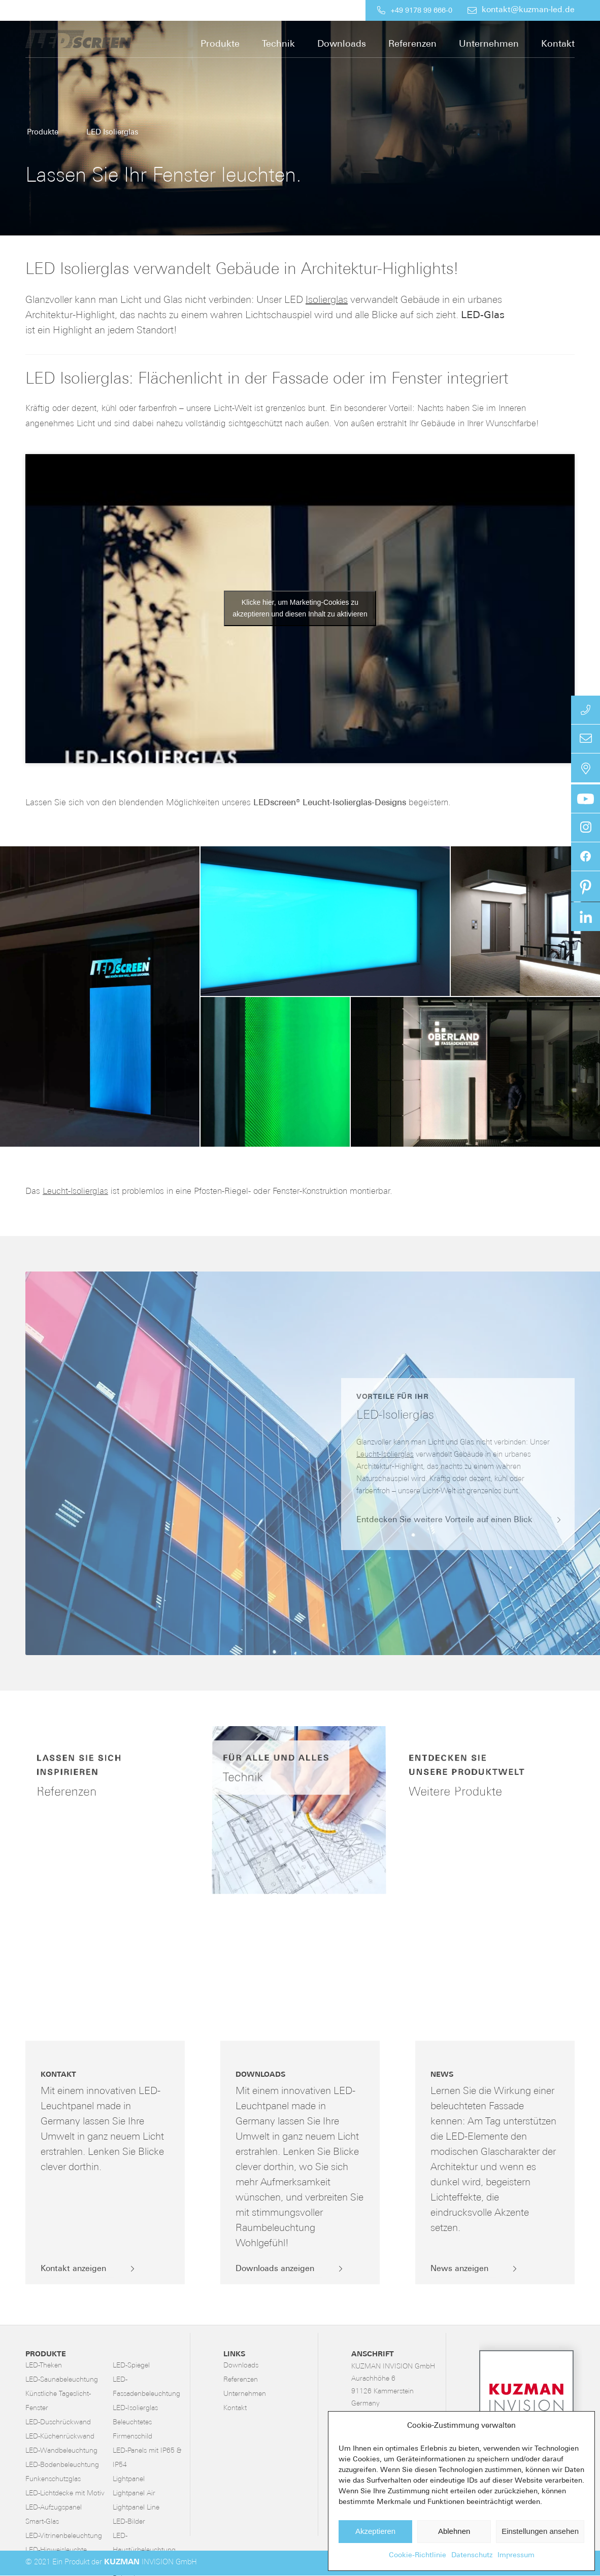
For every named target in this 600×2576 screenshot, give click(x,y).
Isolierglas (327, 300)
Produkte (45, 2354)
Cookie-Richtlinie (417, 2555)
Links (234, 2354)
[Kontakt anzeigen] (77, 2269)
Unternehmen (244, 2394)
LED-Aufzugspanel (53, 2508)
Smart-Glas (42, 2522)
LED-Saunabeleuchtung (61, 2380)
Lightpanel (129, 2479)
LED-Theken (43, 2365)
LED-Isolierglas (135, 2408)
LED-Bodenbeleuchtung (62, 2465)
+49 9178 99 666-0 (421, 11)
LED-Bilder (129, 2522)
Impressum (516, 2555)
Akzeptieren (375, 2531)
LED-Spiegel (131, 2365)
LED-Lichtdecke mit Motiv (65, 2493)
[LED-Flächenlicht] (101, 39)
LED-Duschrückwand (58, 2422)
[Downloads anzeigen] (279, 2269)
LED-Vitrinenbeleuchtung (63, 2536)
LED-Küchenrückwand (59, 2437)
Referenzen (240, 2380)
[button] (99, 996)
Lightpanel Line (136, 2508)
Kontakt (235, 2408)
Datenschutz (471, 2555)
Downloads (240, 2365)
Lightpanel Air (134, 2493)
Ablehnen (454, 2531)
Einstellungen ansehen (540, 2531)
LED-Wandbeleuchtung (61, 2451)
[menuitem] (283, 10)
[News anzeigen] (463, 2269)
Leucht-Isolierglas (75, 1191)
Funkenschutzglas (53, 2479)
